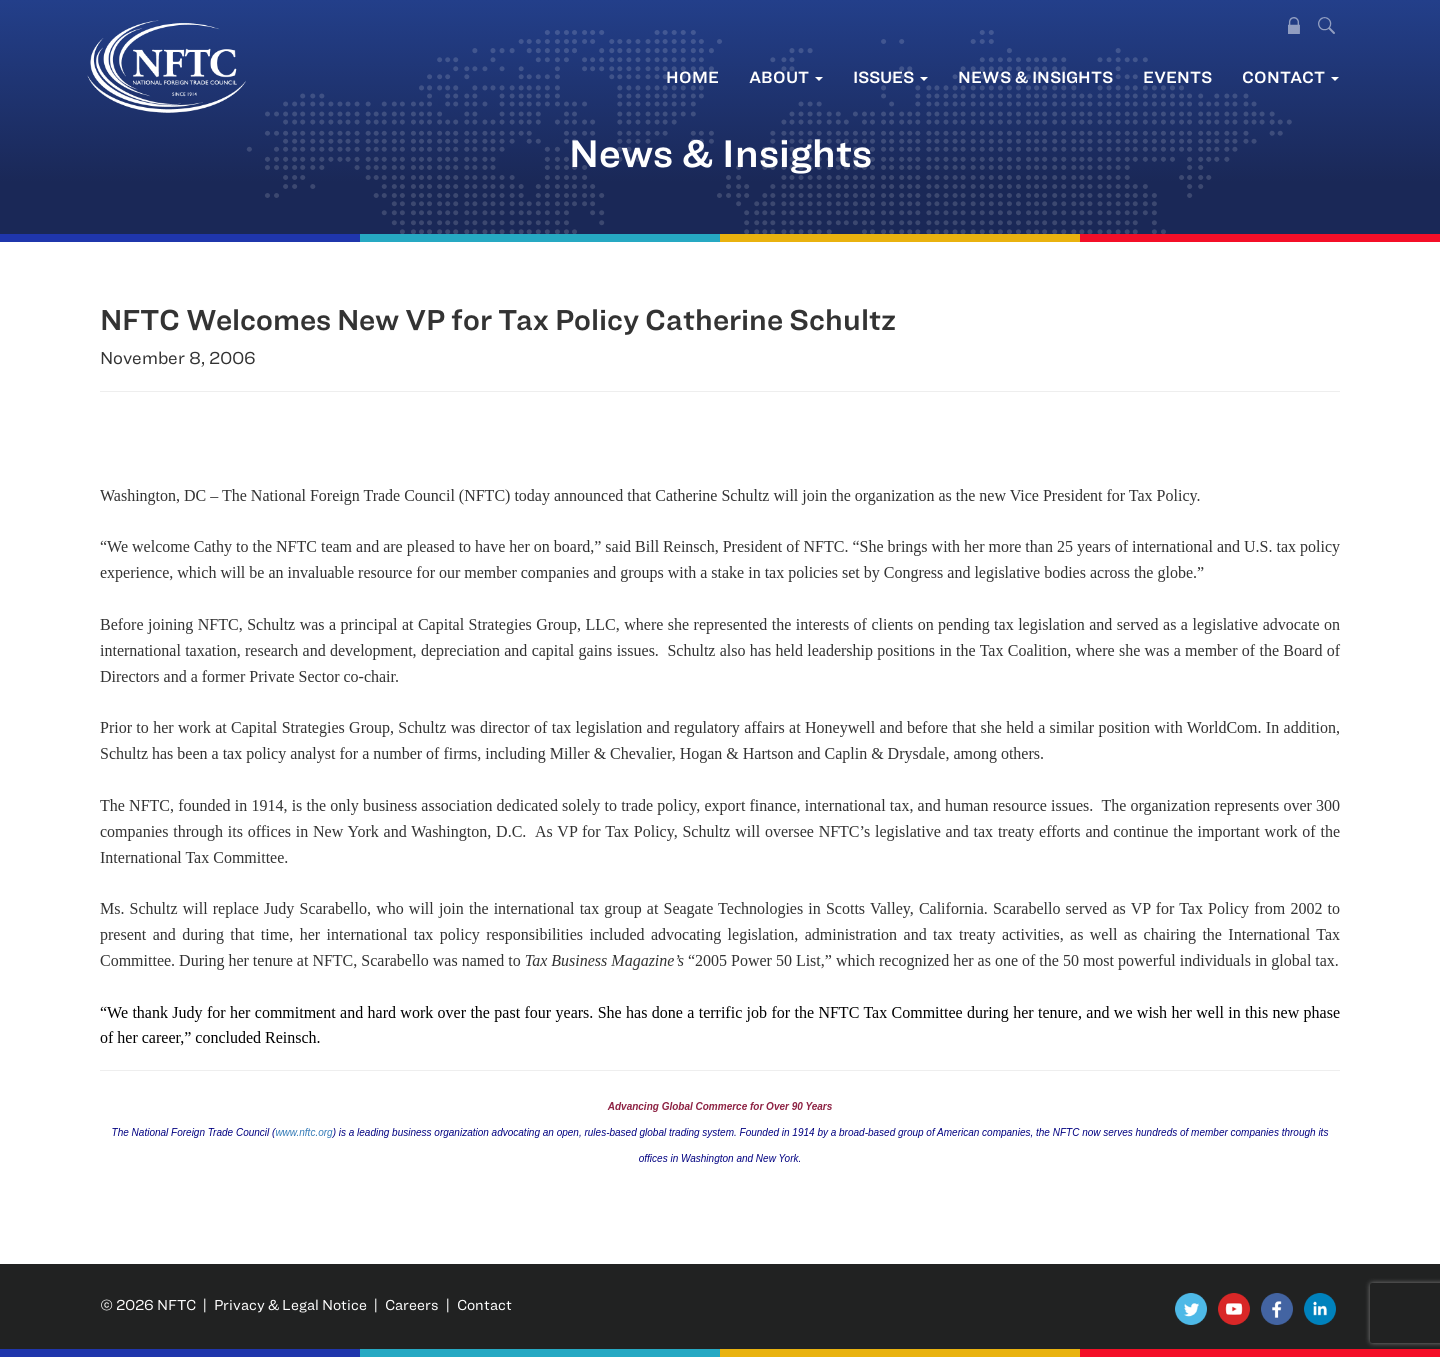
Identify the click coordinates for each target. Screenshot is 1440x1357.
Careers (412, 1304)
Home (692, 76)
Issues (890, 76)
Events (1177, 76)
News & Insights (1035, 76)
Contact (1290, 76)
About (786, 76)
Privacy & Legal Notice (290, 1304)
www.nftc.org (303, 1132)
